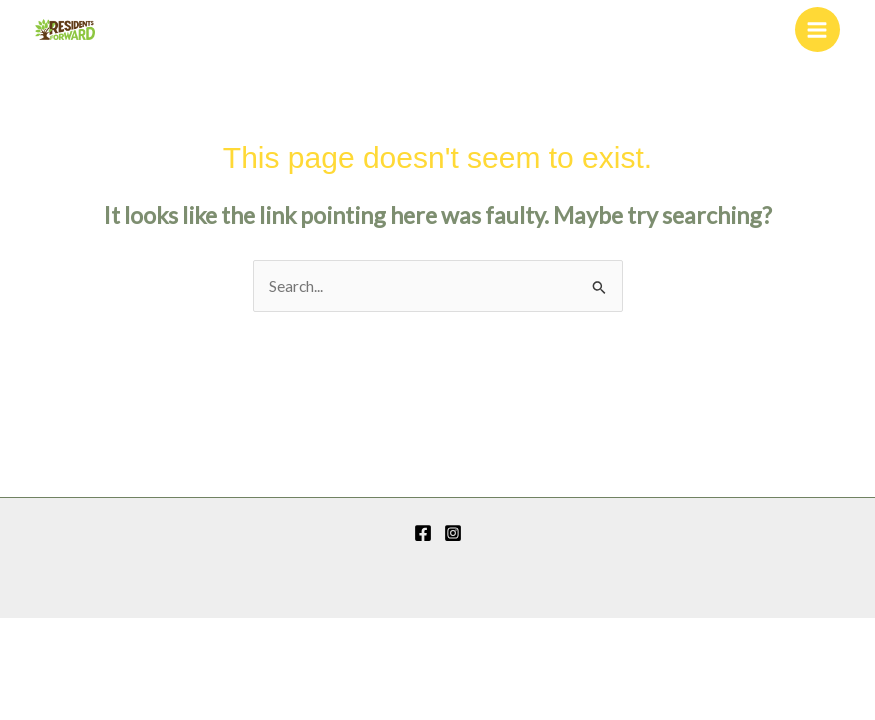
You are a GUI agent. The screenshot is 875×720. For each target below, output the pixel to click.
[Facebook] (423, 533)
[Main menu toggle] (817, 29)
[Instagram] (453, 533)
